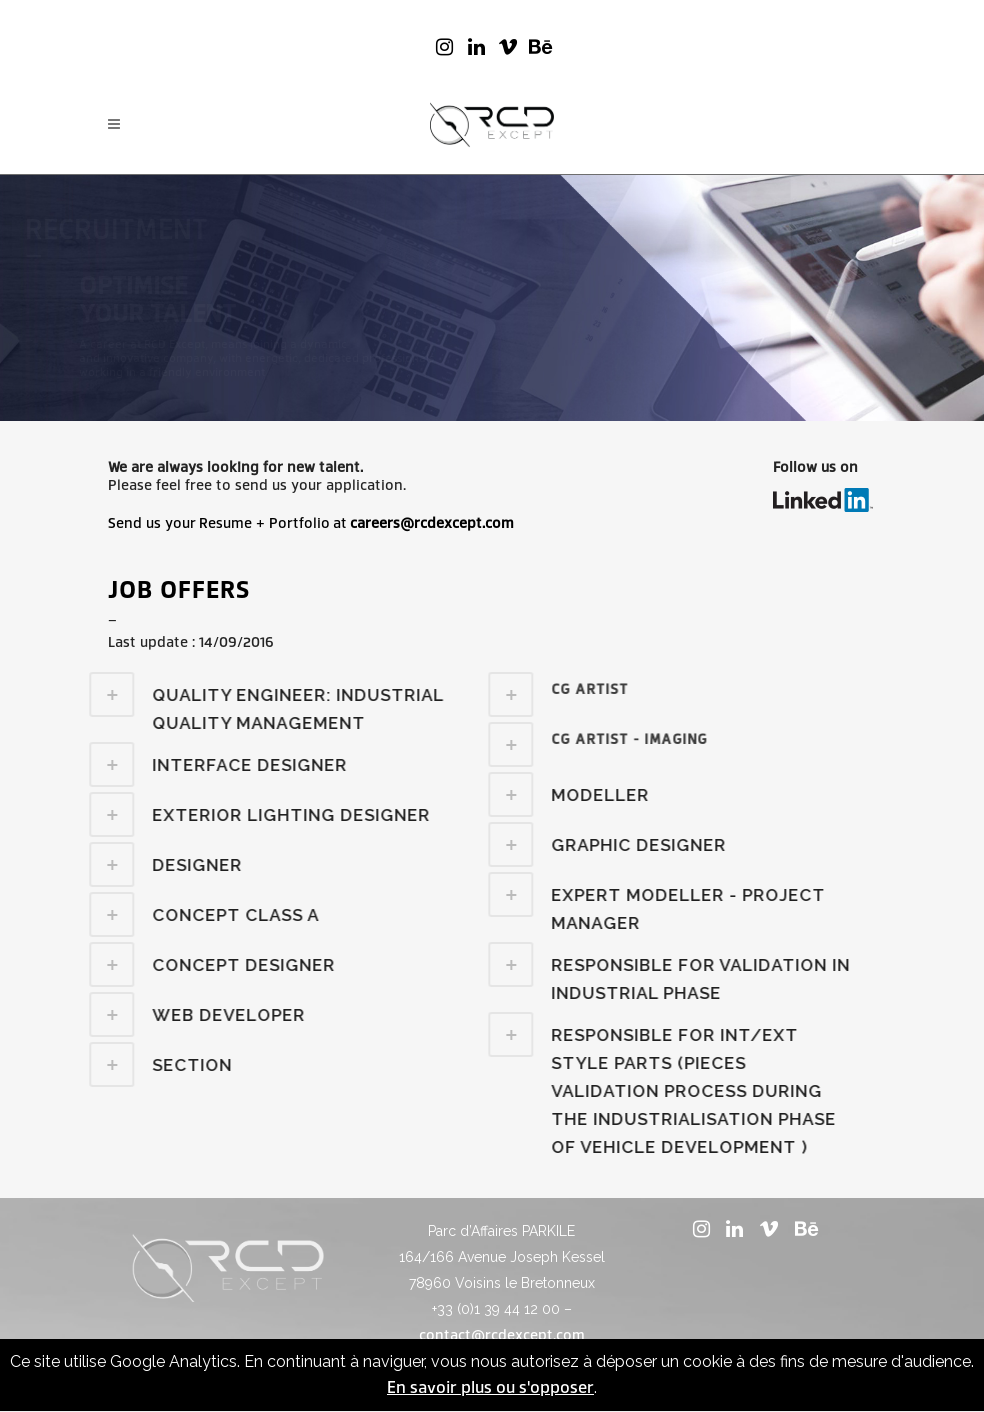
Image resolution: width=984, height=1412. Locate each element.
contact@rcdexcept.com (502, 1335)
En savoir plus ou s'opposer (490, 1387)
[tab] (580, 694)
